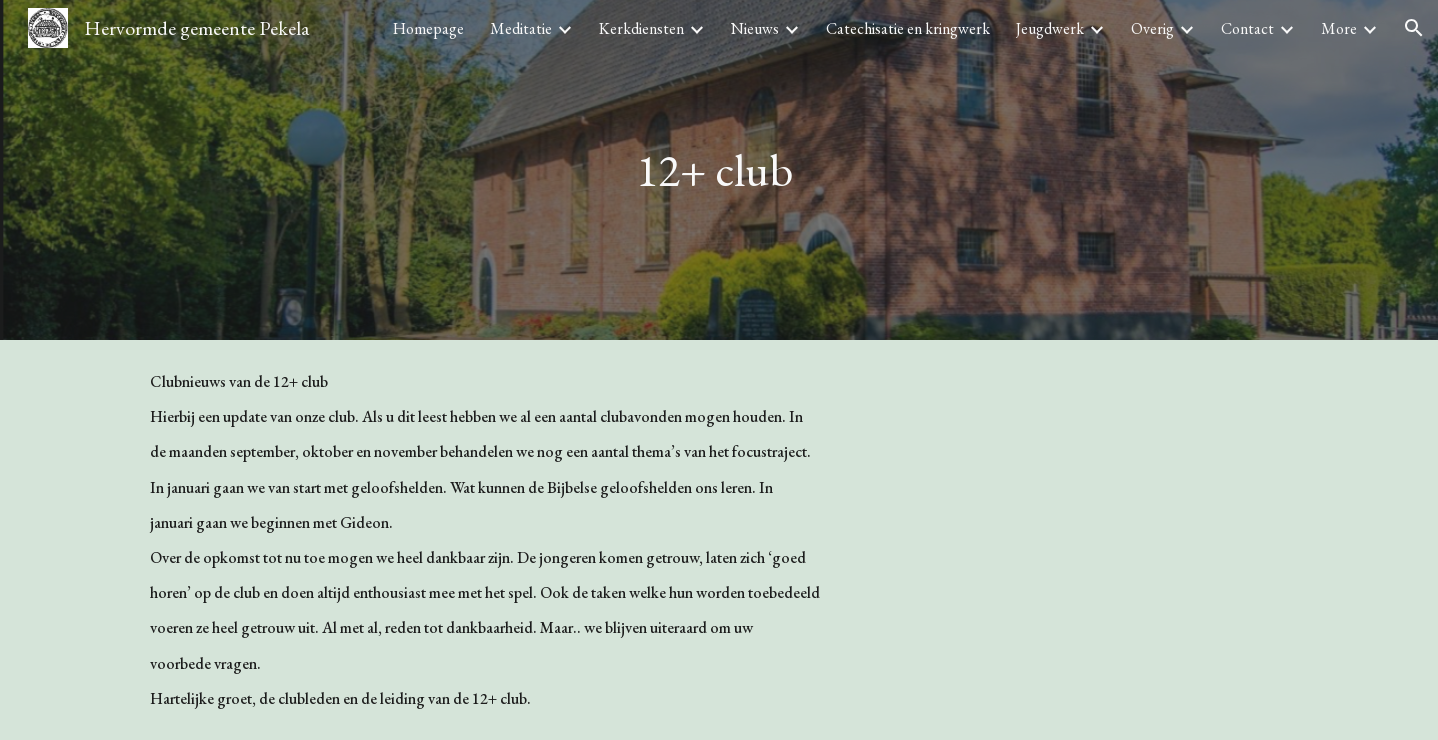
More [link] (1339, 28)
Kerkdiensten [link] (641, 28)
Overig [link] (1152, 28)
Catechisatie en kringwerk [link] (908, 28)
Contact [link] (1247, 28)
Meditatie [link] (521, 28)
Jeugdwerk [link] (1050, 28)
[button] (1414, 28)
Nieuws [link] (755, 28)
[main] (719, 170)
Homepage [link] (428, 28)
